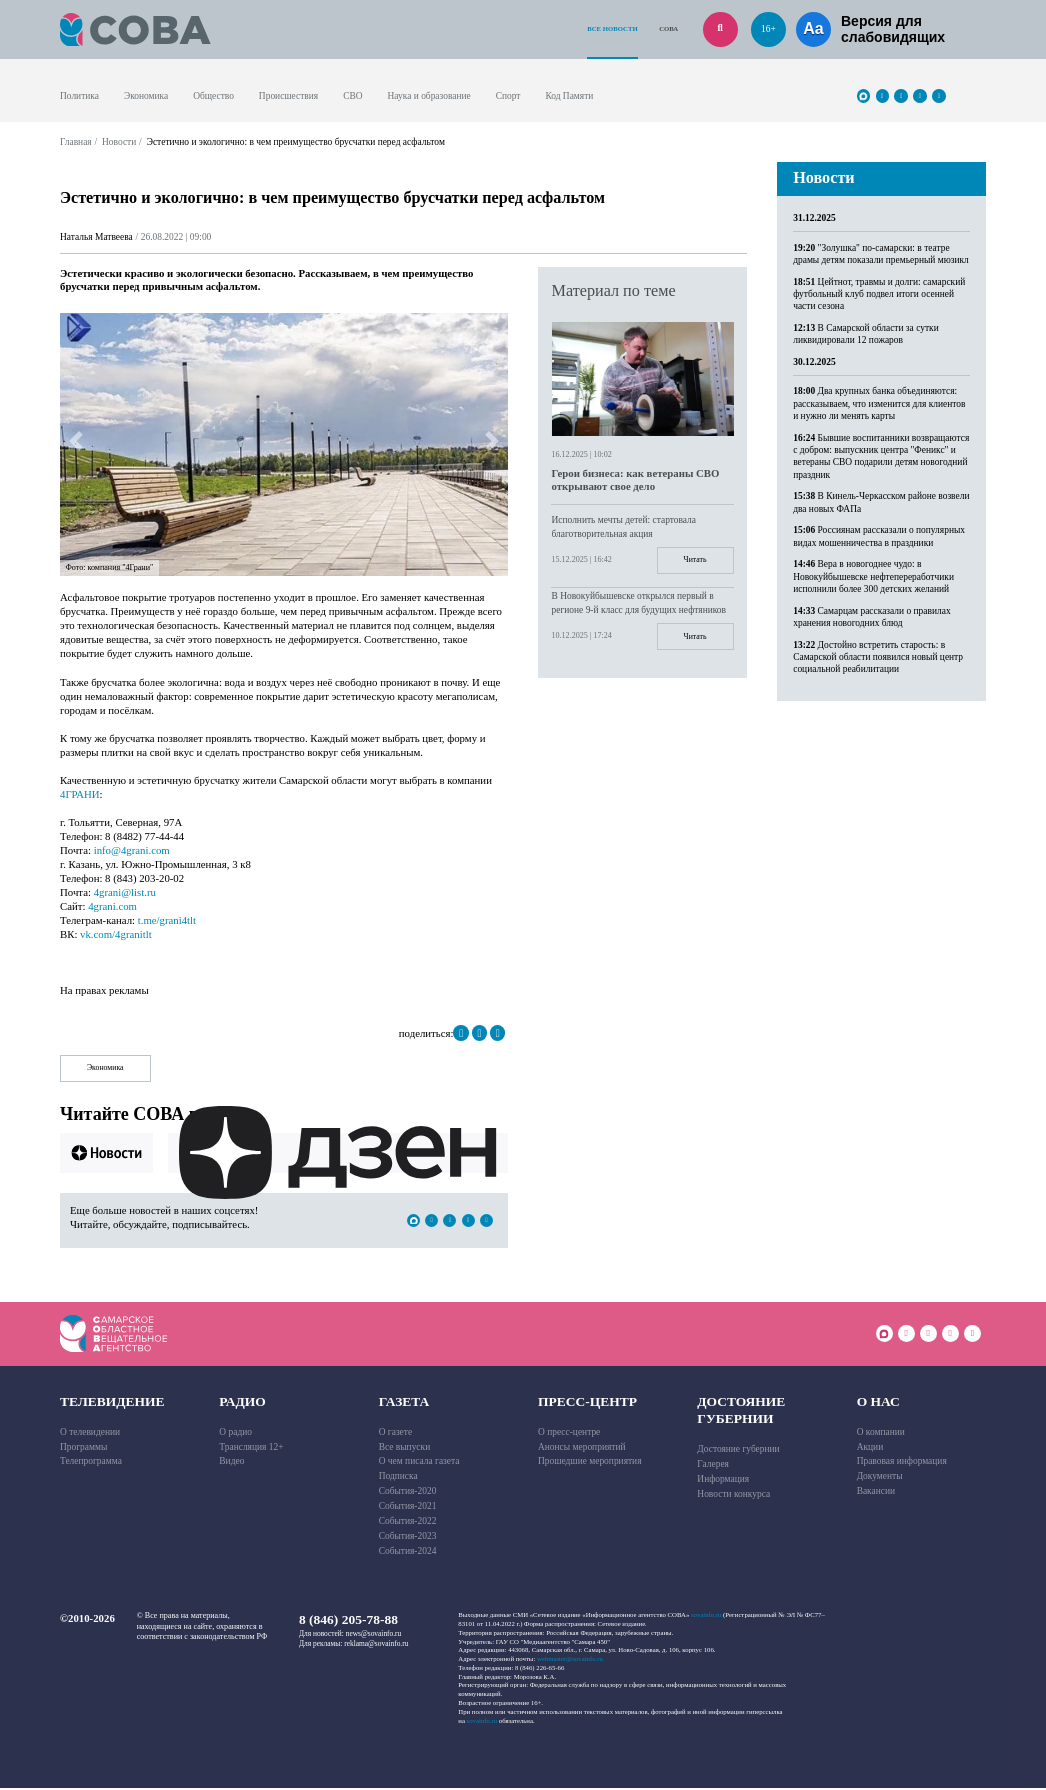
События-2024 (408, 1552)
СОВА (668, 28)
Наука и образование (428, 96)
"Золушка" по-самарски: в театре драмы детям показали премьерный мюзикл (881, 254)
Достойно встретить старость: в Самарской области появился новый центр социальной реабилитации (878, 657)
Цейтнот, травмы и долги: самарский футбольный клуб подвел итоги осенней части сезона (879, 294)
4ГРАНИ (80, 794)
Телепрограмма (91, 1463)
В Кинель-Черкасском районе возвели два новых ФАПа (881, 502)
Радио (242, 1402)
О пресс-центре (569, 1433)
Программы (83, 1448)
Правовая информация (902, 1463)
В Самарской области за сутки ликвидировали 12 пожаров (866, 334)
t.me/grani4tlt (167, 920)
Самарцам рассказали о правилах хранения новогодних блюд (871, 617)
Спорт (508, 96)
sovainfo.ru (706, 1616)
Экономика (146, 96)
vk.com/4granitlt (116, 934)
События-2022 (408, 1522)
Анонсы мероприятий (582, 1448)
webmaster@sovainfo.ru (570, 1660)
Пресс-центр (587, 1402)
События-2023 (408, 1537)
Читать (694, 560)
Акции (870, 1448)
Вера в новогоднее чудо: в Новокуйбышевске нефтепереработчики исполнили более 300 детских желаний (873, 576)
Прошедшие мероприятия (590, 1463)
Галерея (713, 1466)
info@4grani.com (132, 850)
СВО (352, 96)
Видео (231, 1463)
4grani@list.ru (125, 892)
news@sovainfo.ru (374, 1634)
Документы (880, 1478)
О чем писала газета (419, 1463)
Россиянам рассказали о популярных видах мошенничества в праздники (879, 536)
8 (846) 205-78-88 (348, 1621)
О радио (235, 1433)
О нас (878, 1402)
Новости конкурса (733, 1495)
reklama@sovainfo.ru (376, 1644)
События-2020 (408, 1493)
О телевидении (90, 1433)
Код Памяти (569, 96)
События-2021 (408, 1508)
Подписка (398, 1478)
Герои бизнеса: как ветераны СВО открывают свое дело (635, 479)
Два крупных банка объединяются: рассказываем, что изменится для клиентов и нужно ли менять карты (879, 403)
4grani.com (112, 906)
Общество (213, 96)
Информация (723, 1481)
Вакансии (876, 1493)
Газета (404, 1402)
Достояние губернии (741, 1411)
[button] (75, 441)
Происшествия (288, 96)
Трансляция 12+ (251, 1448)
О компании (881, 1433)
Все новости (612, 28)
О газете (395, 1433)
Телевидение (112, 1402)
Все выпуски (405, 1448)
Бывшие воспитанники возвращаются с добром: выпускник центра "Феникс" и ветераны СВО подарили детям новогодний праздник (881, 456)
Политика (79, 96)
